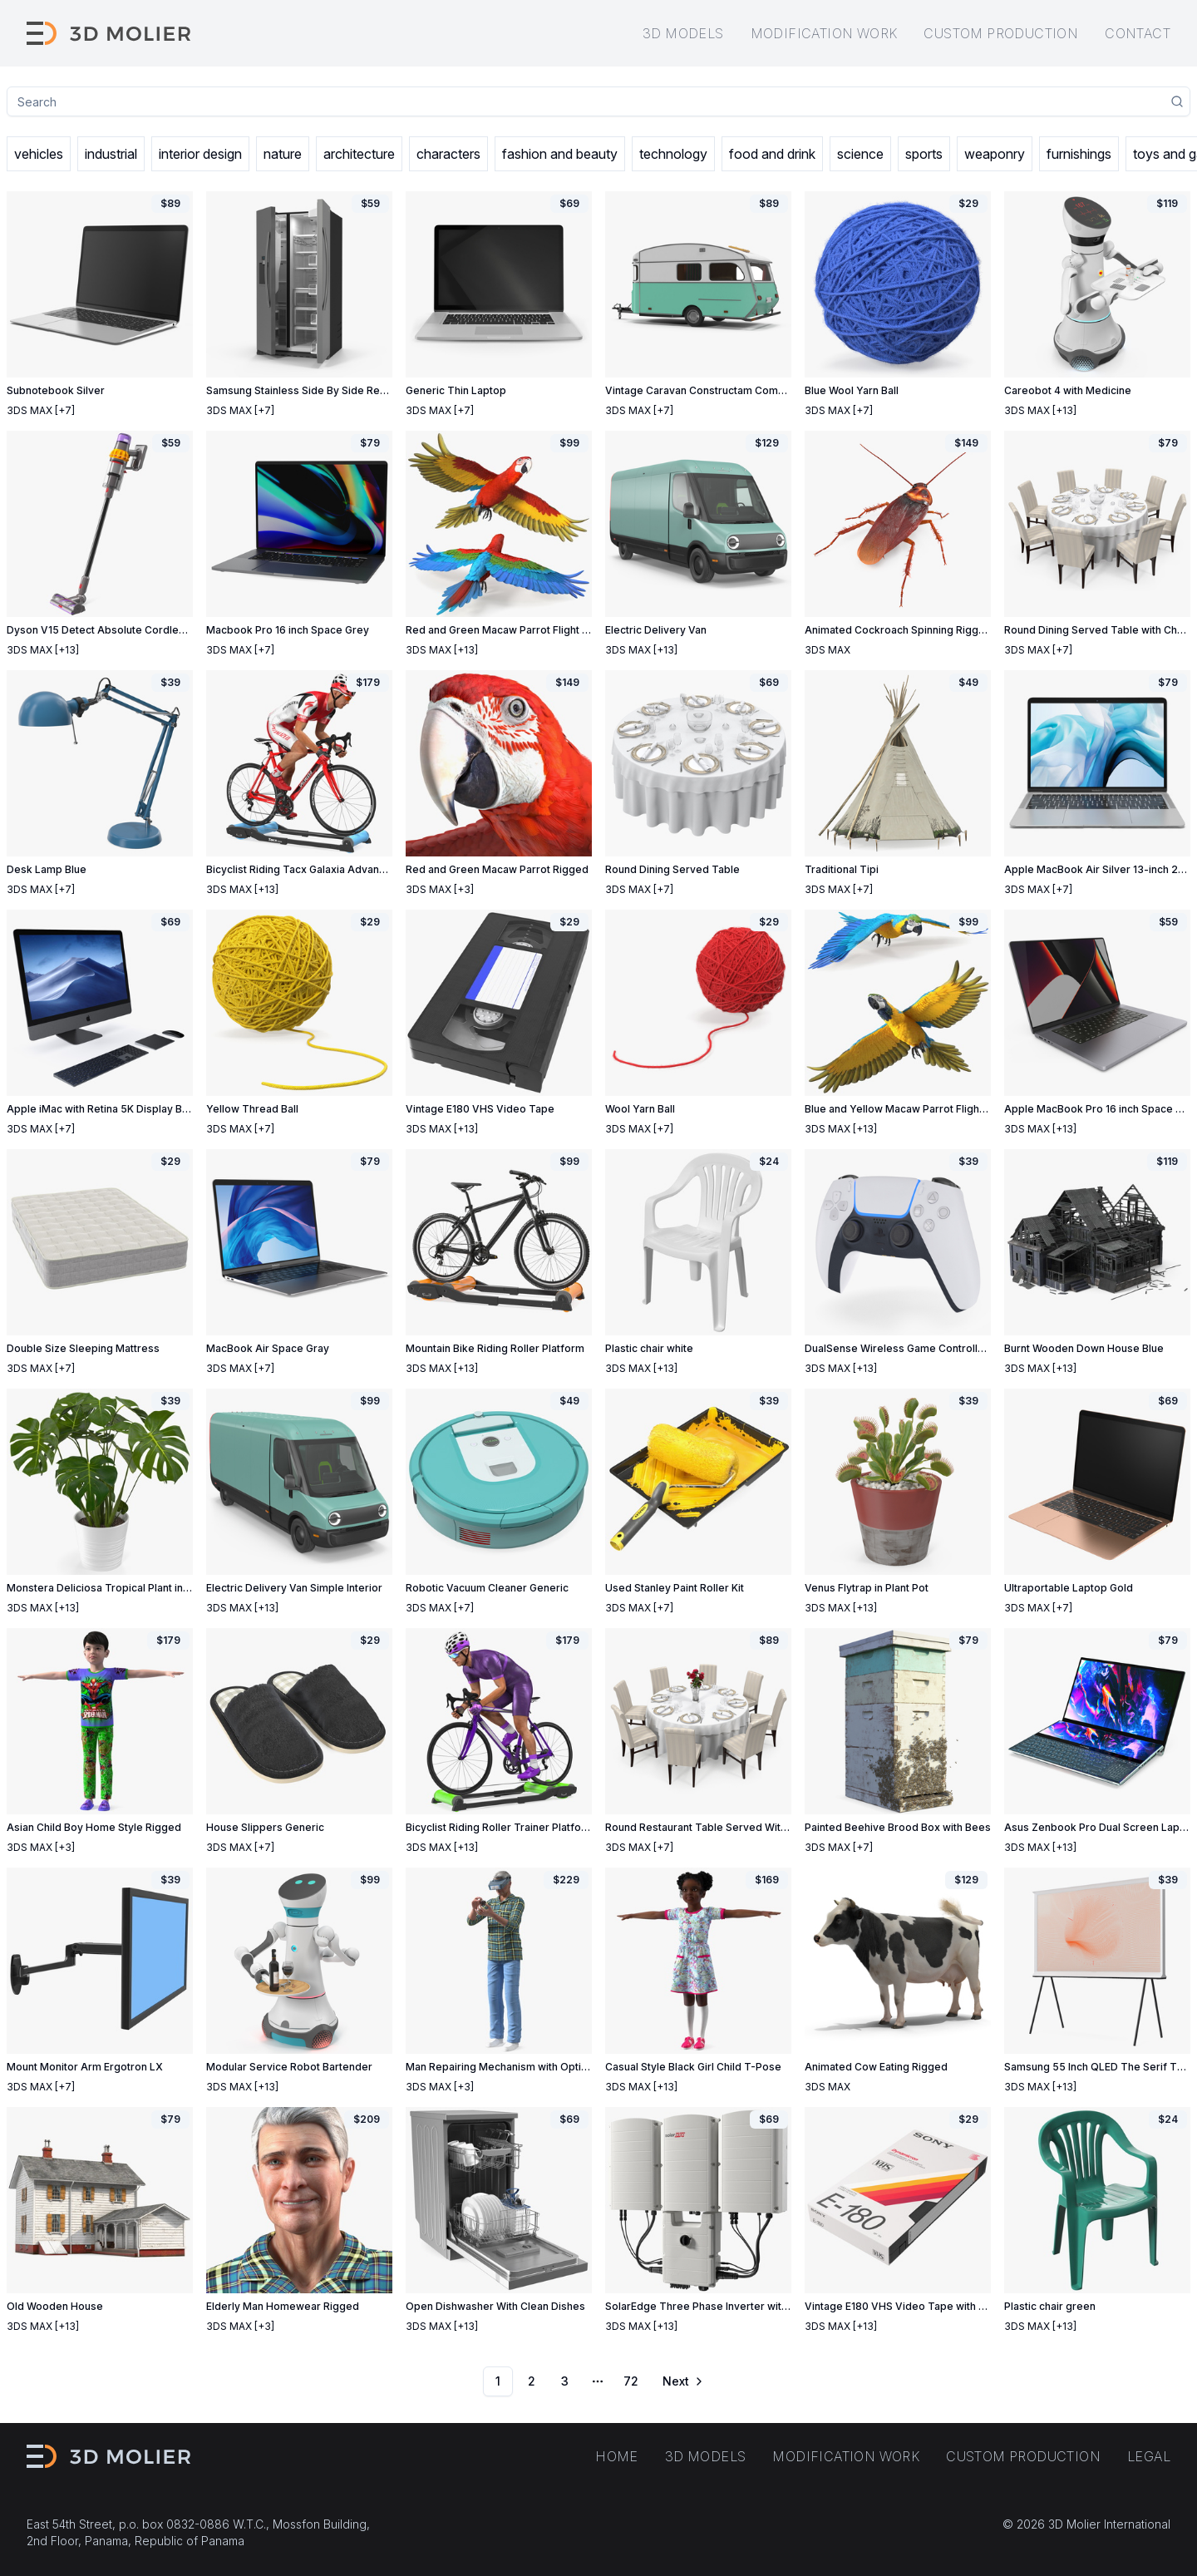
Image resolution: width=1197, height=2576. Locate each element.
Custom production (1001, 33)
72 (630, 2381)
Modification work (824, 33)
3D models (683, 33)
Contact (1137, 33)
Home (616, 2456)
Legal (1148, 2456)
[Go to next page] (681, 2381)
